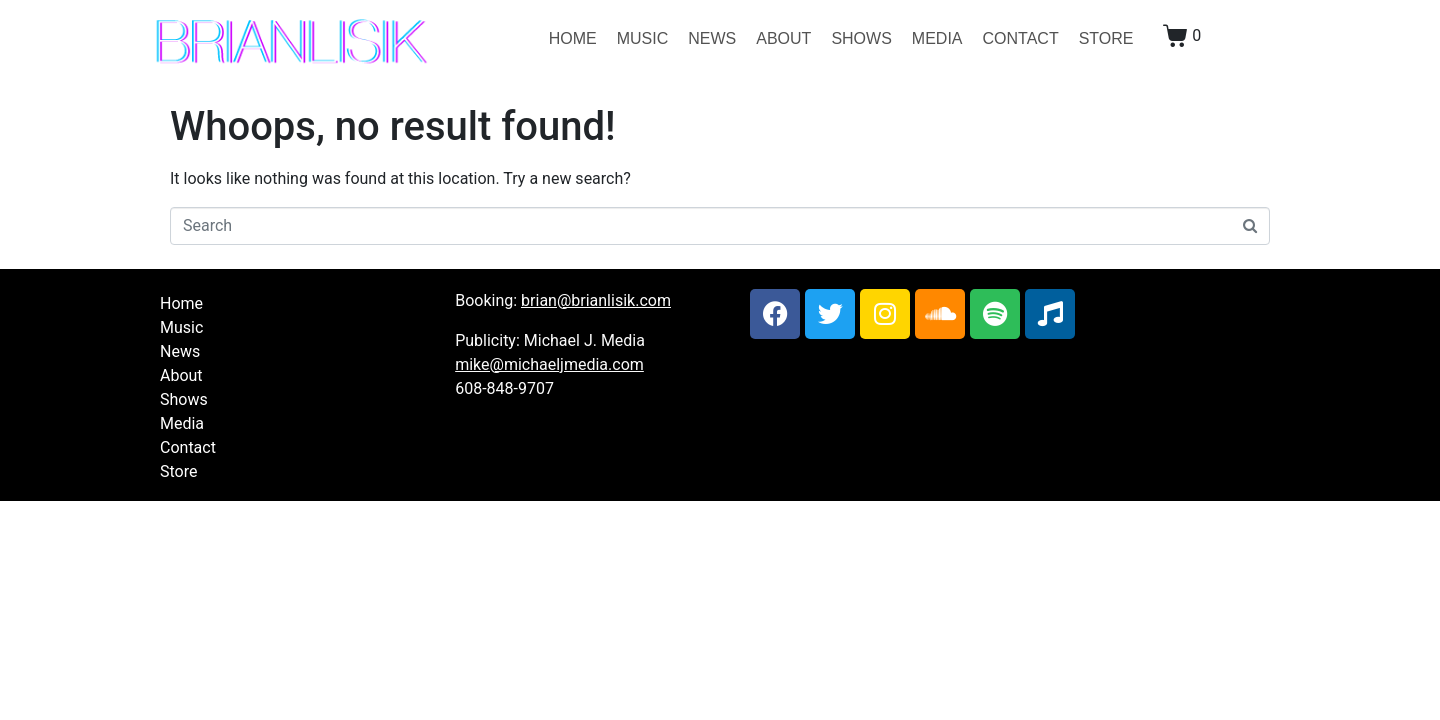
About (783, 38)
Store (1106, 38)
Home (573, 38)
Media (937, 38)
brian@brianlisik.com (596, 300)
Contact (1021, 38)
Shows (861, 38)
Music (643, 38)
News (712, 38)
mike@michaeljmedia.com (549, 364)
